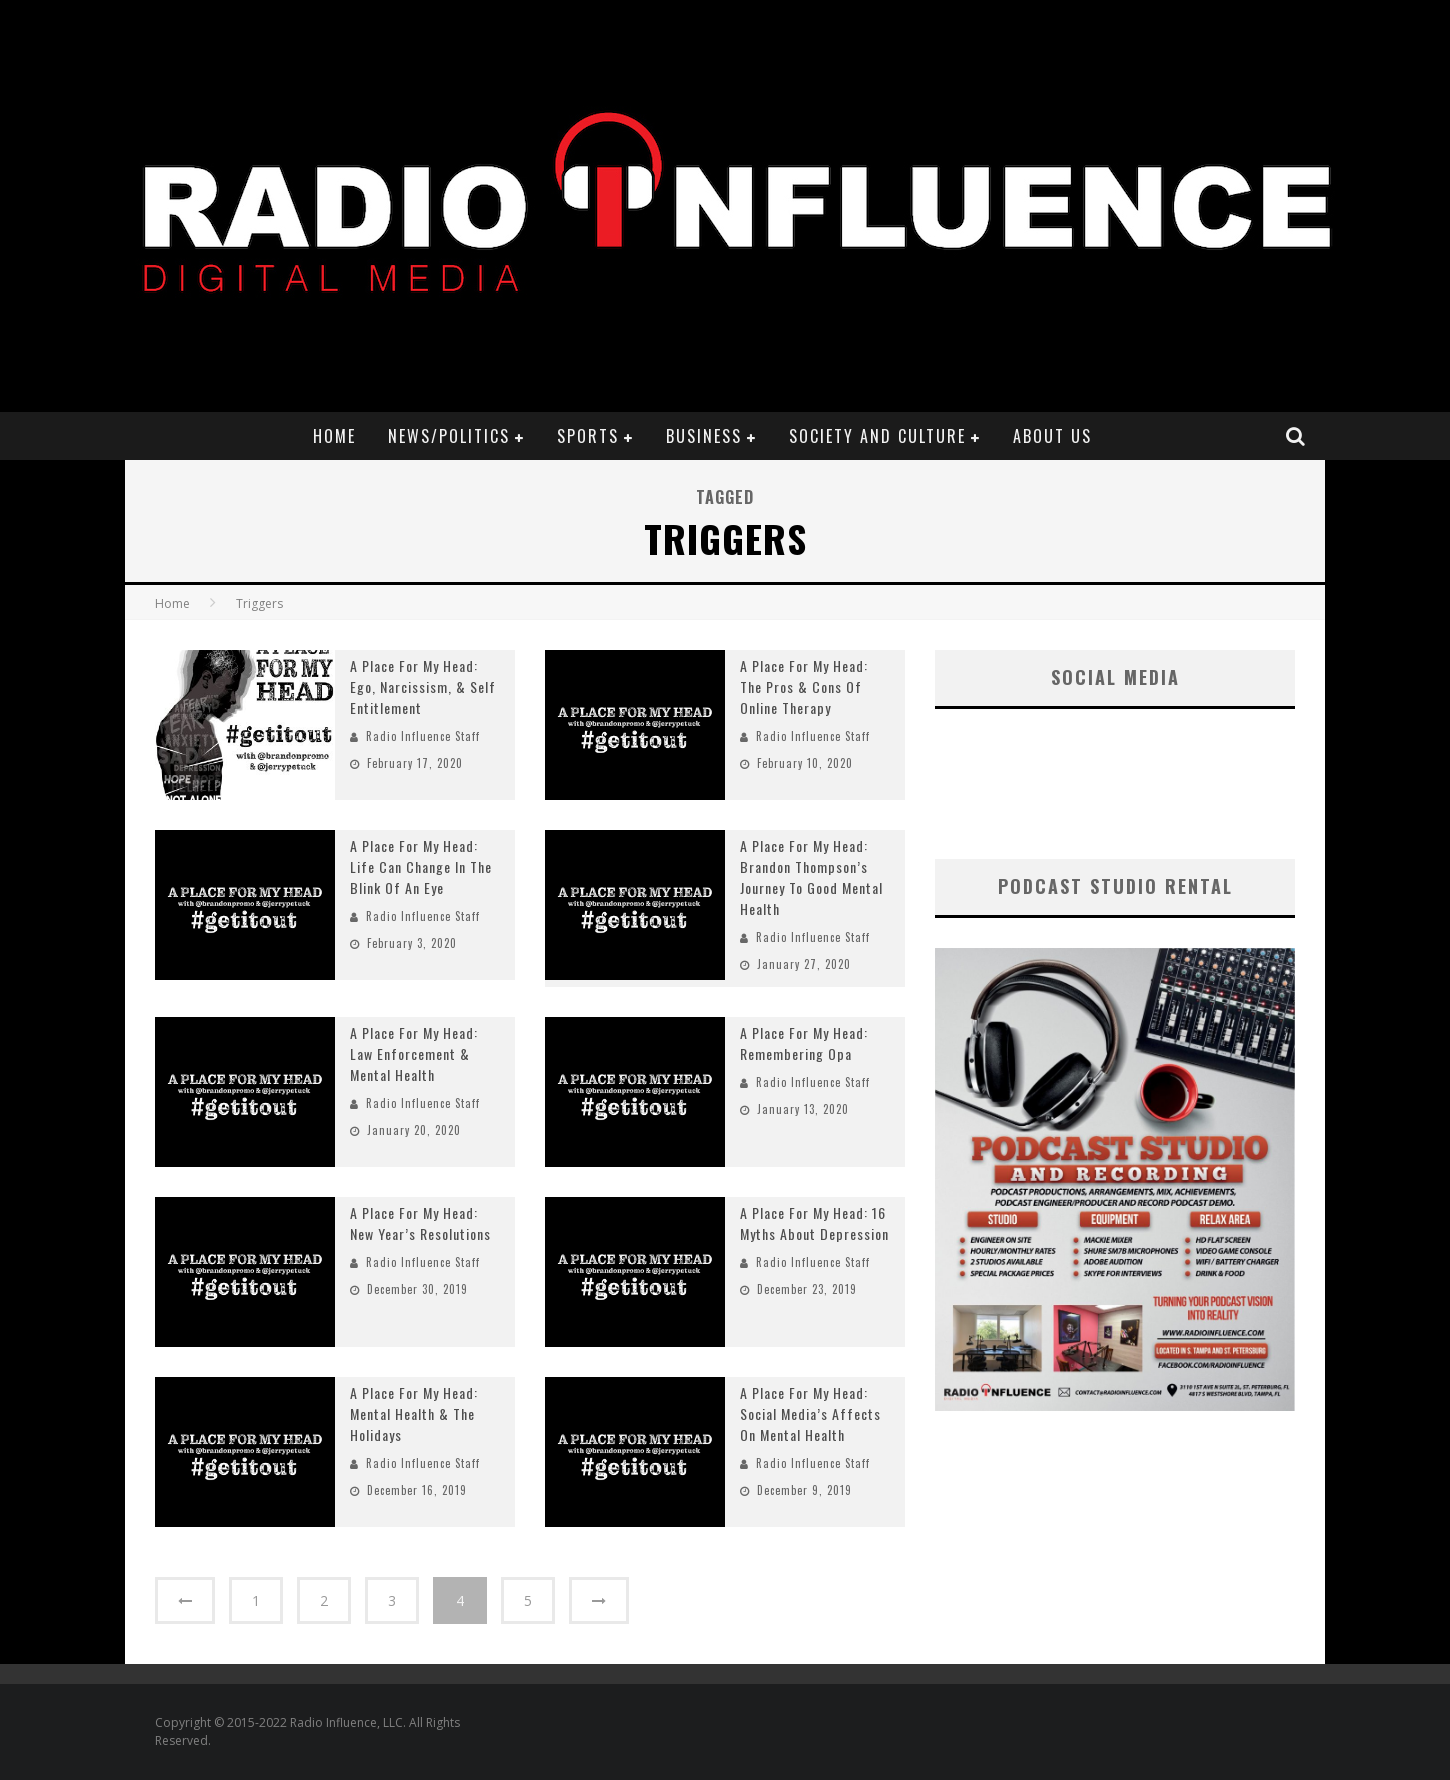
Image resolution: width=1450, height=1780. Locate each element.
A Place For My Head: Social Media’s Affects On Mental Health (810, 1413)
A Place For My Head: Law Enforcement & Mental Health (414, 1053)
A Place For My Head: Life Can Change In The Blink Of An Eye (421, 866)
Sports (588, 436)
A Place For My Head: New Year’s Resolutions (420, 1223)
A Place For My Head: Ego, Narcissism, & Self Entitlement (423, 686)
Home (334, 436)
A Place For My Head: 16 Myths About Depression (814, 1223)
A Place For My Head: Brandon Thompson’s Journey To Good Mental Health (811, 877)
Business (704, 436)
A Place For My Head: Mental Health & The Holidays (414, 1413)
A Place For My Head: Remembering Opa (804, 1043)
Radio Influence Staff (423, 736)
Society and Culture (877, 436)
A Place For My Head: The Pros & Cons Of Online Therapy (804, 686)
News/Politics (449, 436)
